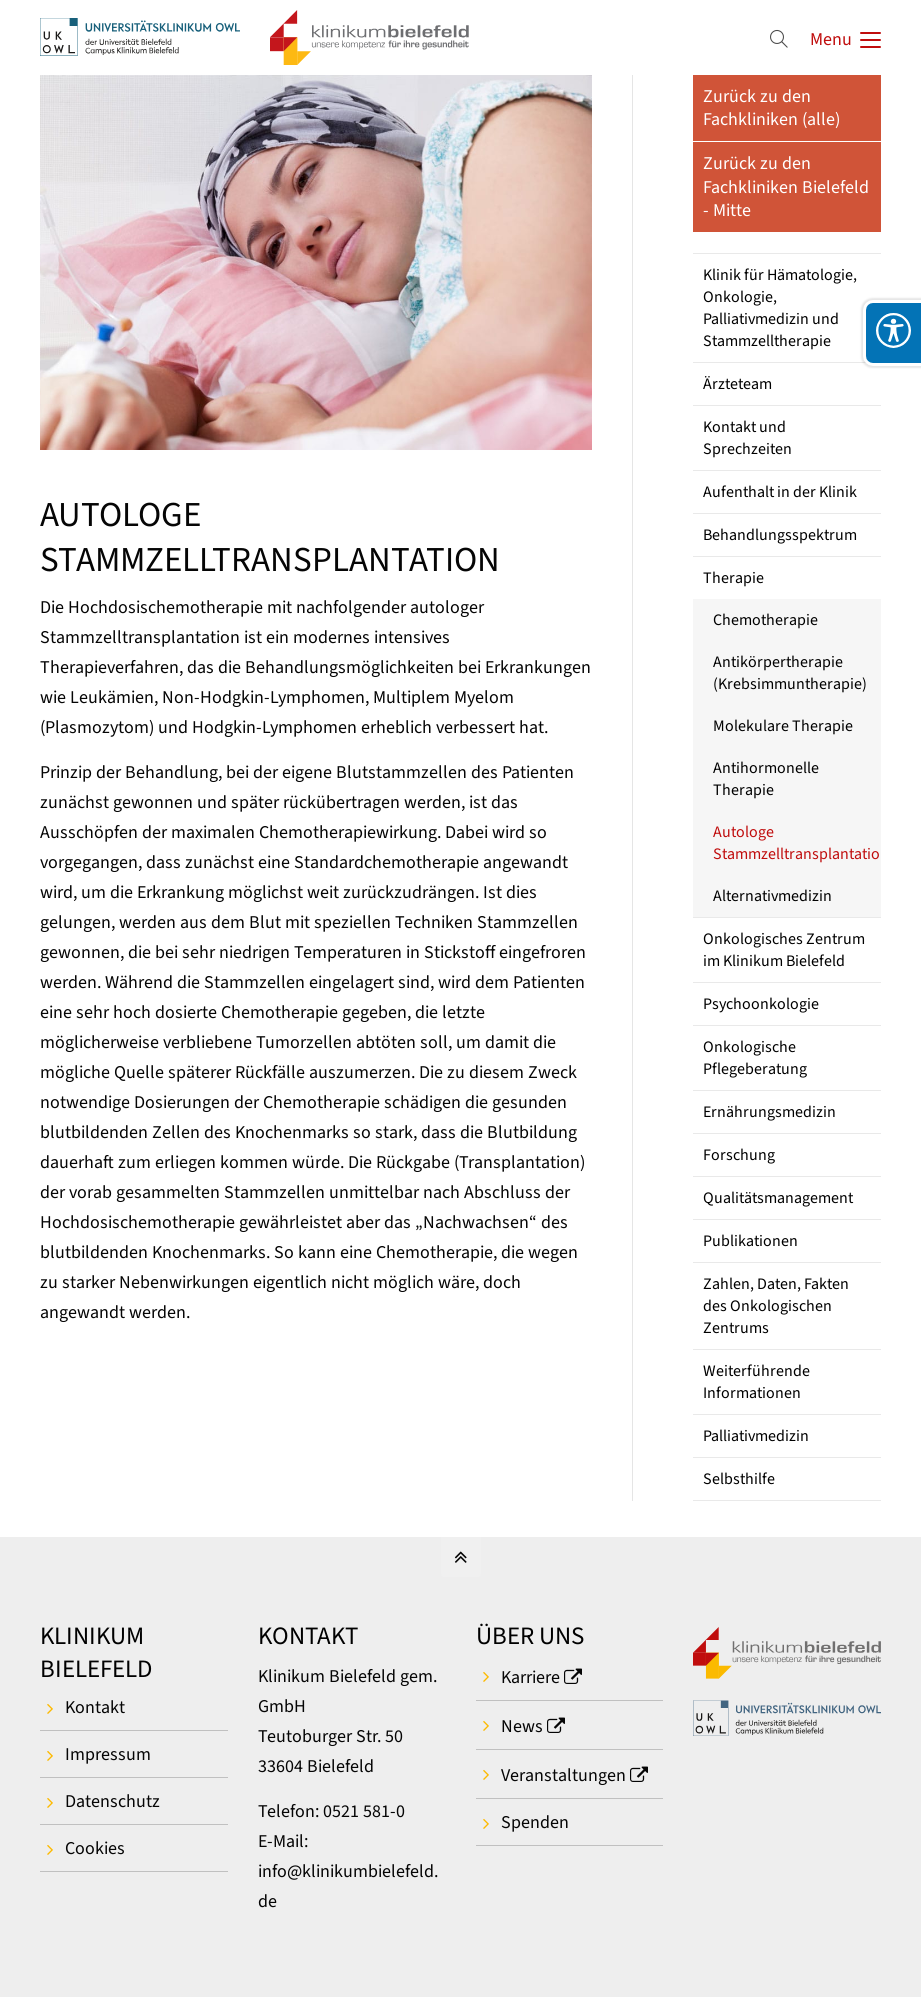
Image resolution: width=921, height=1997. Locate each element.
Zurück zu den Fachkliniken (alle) (771, 108)
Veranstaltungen (563, 1775)
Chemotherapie (765, 620)
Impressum (108, 1754)
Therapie (733, 578)
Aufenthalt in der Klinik (780, 492)
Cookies (95, 1848)
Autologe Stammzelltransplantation (797, 843)
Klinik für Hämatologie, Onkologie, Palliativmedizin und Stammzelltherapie (780, 308)
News (522, 1726)
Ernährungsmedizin (769, 1112)
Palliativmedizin (756, 1436)
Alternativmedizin (772, 896)
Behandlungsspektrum (780, 535)
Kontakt (95, 1707)
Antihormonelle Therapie (766, 779)
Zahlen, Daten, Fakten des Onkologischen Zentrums (776, 1306)
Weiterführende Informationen (756, 1382)
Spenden (535, 1822)
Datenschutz (112, 1801)
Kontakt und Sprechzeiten (747, 438)
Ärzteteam (737, 384)
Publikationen (750, 1241)
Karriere (530, 1677)
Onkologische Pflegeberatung (755, 1058)
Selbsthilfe (739, 1479)
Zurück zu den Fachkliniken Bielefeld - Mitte (786, 187)
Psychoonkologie (761, 1004)
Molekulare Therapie (783, 726)
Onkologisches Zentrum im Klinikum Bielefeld (784, 950)
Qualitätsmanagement (778, 1198)
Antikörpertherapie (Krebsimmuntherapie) (790, 673)
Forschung (739, 1155)
